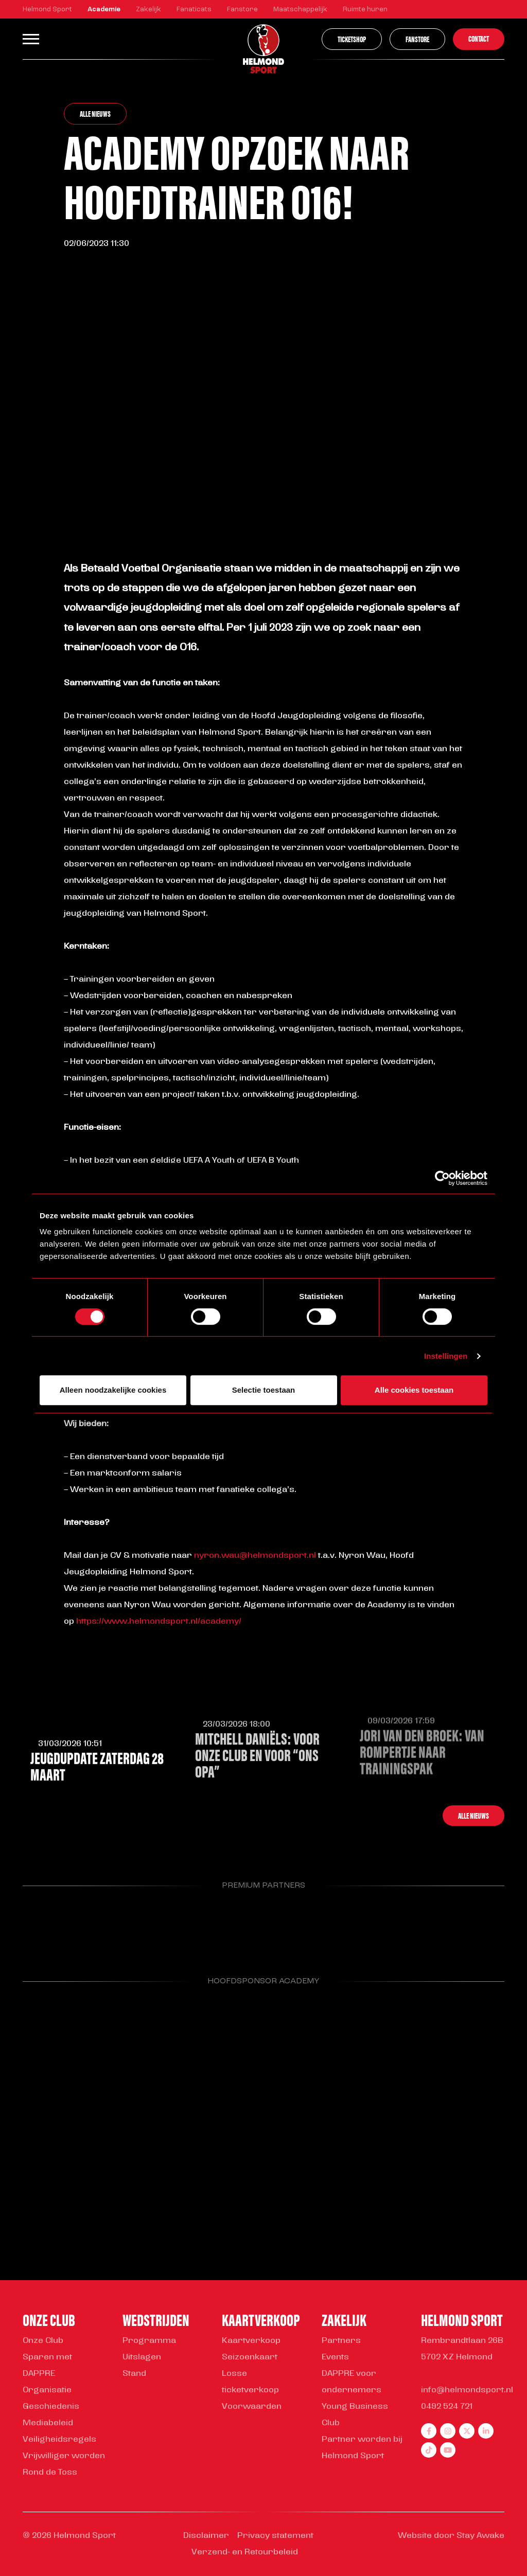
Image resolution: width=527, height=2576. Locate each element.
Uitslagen (141, 2357)
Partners (341, 2341)
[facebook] (428, 2431)
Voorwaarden (252, 2407)
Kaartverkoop (251, 2341)
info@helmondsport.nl (467, 2390)
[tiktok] (428, 2450)
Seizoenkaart (249, 2357)
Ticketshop (352, 39)
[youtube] (447, 2450)
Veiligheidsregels (59, 2440)
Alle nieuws (95, 113)
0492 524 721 (446, 2407)
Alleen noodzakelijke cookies (113, 1389)
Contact (478, 38)
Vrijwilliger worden (64, 2456)
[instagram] (447, 2431)
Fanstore (242, 9)
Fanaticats (194, 9)
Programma (149, 2341)
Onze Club (43, 2341)
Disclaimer (206, 2536)
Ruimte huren (365, 9)
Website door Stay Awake (451, 2536)
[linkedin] (486, 2431)
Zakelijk (148, 9)
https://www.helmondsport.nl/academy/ (158, 1622)
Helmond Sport (47, 9)
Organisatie (47, 2390)
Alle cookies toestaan (414, 1389)
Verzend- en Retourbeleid (244, 2552)
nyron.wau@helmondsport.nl (255, 1556)
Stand (134, 2374)
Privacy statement (275, 2536)
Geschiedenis (51, 2407)
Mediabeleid (48, 2423)
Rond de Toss (50, 2472)
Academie (103, 9)
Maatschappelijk (300, 9)
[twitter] (467, 2431)
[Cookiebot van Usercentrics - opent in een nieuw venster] (442, 1178)
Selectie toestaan (263, 1389)
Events (335, 2357)
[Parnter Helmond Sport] (57, 1925)
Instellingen (446, 1356)
